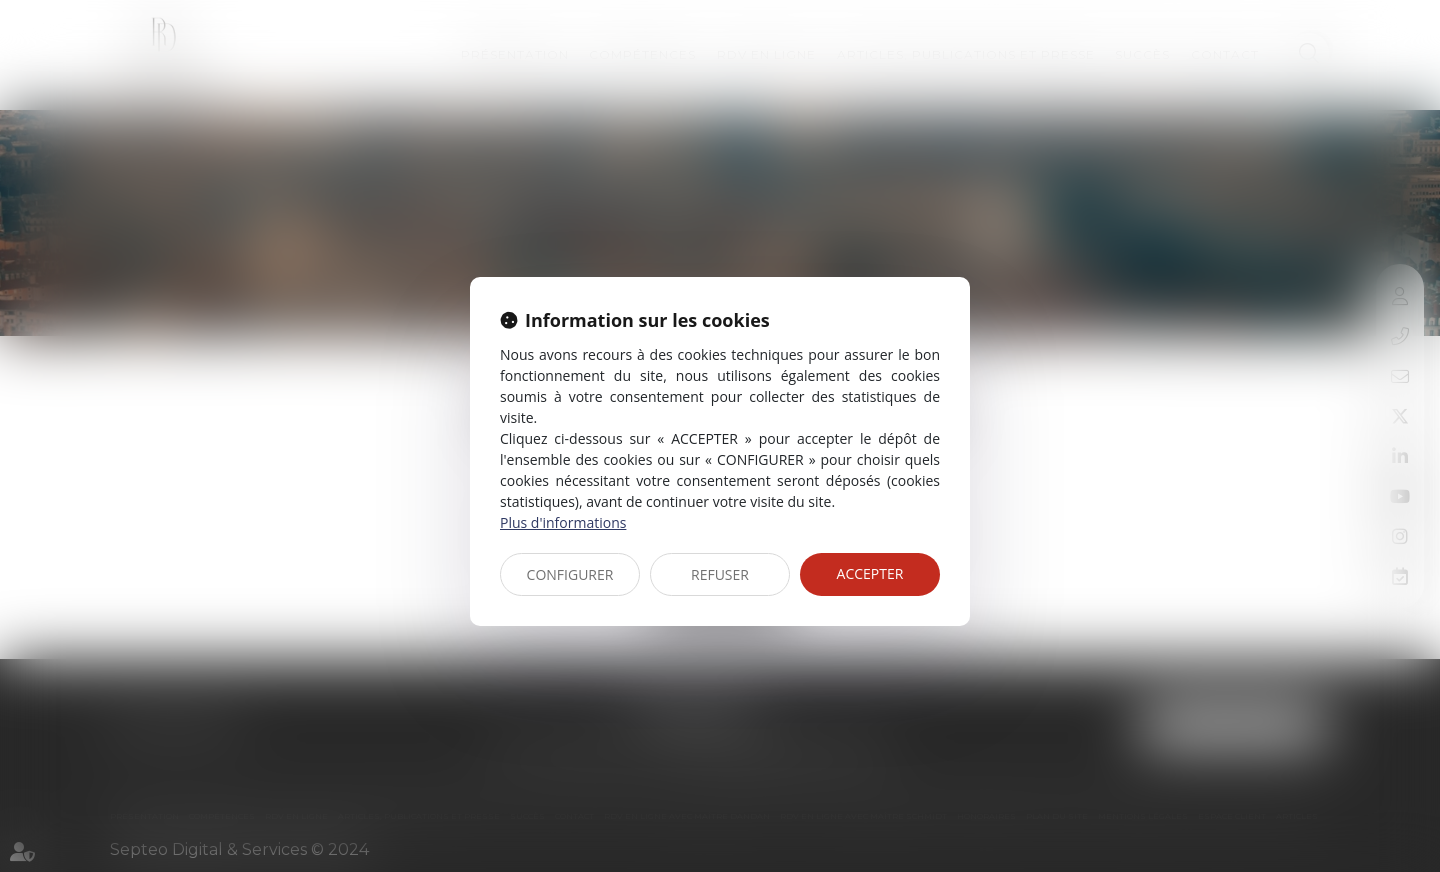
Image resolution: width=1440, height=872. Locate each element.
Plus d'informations (563, 522)
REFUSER (720, 574)
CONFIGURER (570, 574)
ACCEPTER (870, 573)
